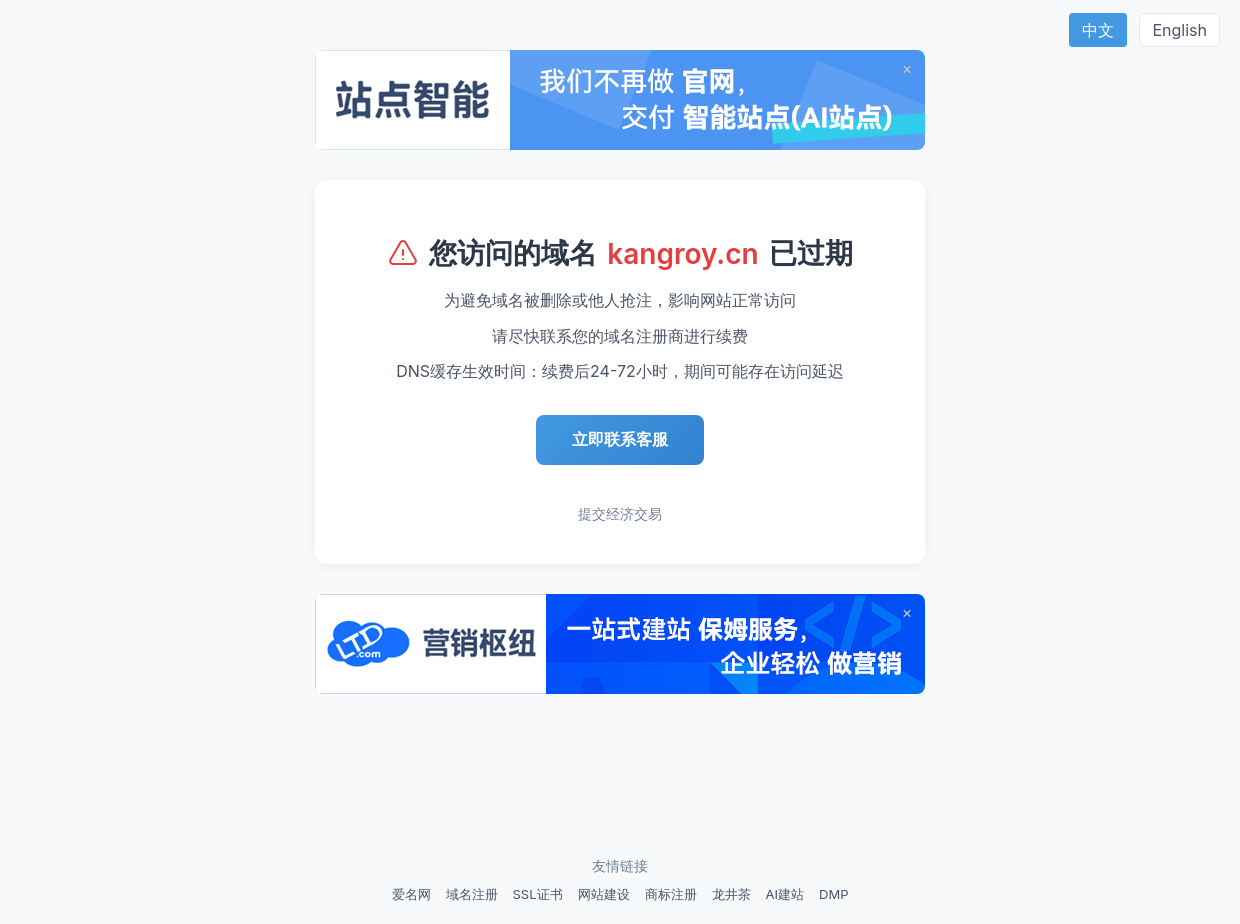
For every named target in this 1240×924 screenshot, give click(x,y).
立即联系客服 (620, 439)
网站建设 (604, 894)
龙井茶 (731, 894)
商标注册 (671, 894)
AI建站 (785, 894)
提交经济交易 (620, 513)
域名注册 (472, 894)
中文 (1098, 30)
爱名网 (411, 894)
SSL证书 (538, 894)
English (1179, 30)
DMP (833, 894)
